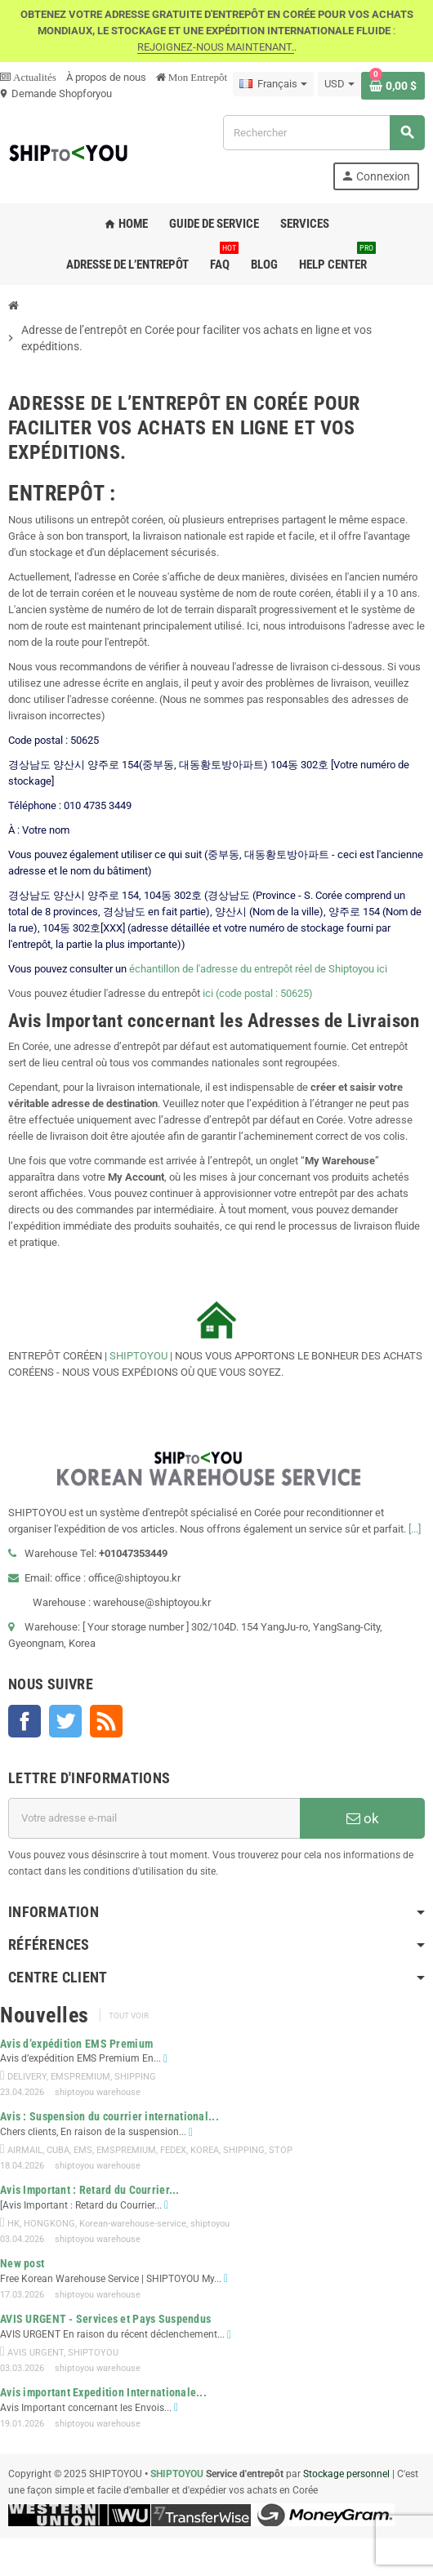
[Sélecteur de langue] (273, 84)
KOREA (204, 2150)
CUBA (58, 2150)
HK (13, 2223)
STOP (280, 2150)
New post (22, 2263)
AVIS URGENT (35, 2352)
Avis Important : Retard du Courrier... (90, 2189)
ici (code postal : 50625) (258, 993)
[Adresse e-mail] (154, 1818)
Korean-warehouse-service (132, 2223)
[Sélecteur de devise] (339, 84)
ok (362, 1818)
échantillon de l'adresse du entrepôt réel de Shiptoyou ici (258, 969)
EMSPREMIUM (80, 2076)
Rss (106, 1721)
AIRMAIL (24, 2150)
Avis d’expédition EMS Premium (76, 2043)
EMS (83, 2150)
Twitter (65, 1721)
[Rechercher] (323, 132)
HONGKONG (49, 2223)
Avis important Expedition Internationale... (103, 2392)
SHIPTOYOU (138, 1356)
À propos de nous (106, 77)
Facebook (24, 1721)
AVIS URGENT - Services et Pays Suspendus (105, 2318)
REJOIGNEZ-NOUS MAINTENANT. (215, 47)
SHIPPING (135, 2076)
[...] (414, 1529)
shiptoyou (210, 2223)
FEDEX (173, 2150)
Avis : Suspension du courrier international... (109, 2116)
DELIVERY (27, 2076)
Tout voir (129, 2015)
